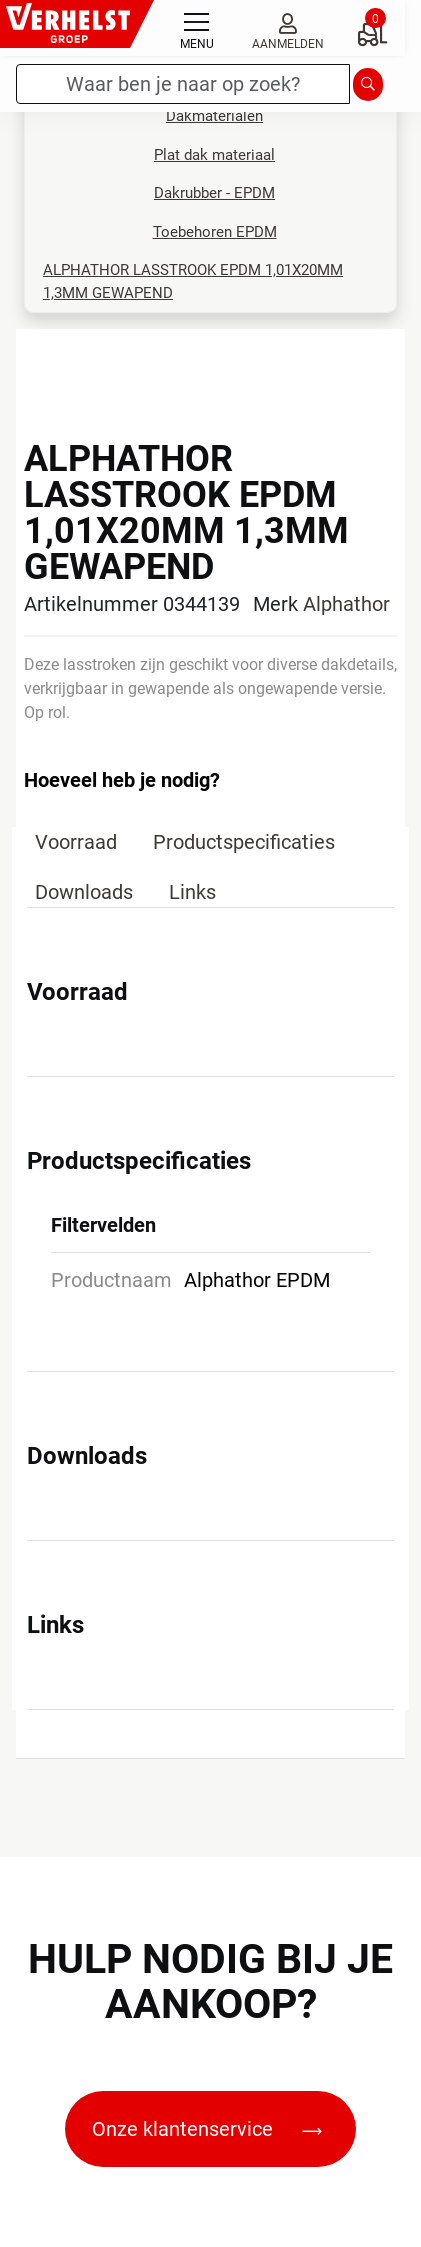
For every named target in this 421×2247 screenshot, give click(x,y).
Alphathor (346, 604)
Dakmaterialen (214, 116)
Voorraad (76, 842)
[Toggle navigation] (197, 28)
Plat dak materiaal (214, 155)
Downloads (84, 892)
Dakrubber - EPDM (214, 193)
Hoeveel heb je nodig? (122, 780)
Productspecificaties (244, 842)
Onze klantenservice (207, 2129)
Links (192, 892)
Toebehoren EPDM (215, 232)
